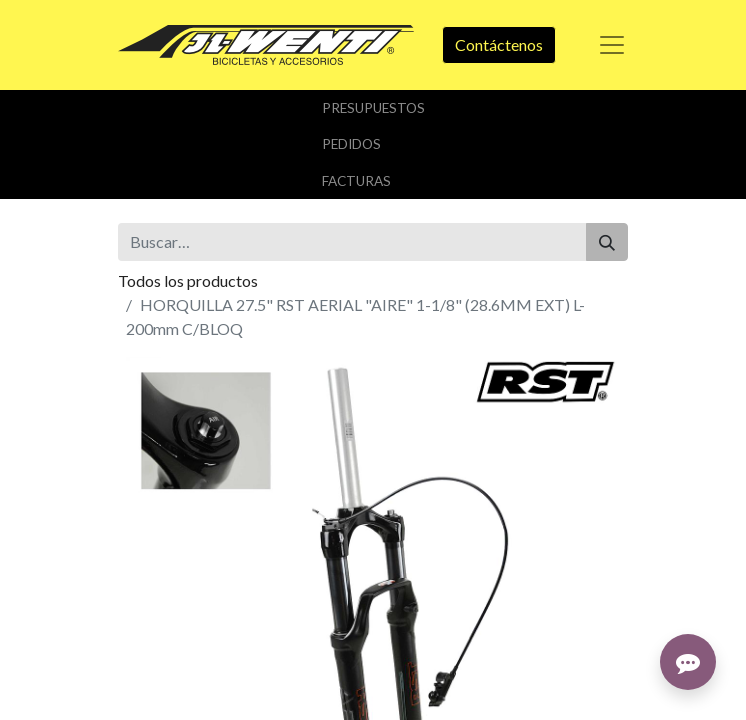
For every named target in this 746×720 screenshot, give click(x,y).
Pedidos (351, 144)
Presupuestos (373, 108)
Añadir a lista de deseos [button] (211, 535)
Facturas (356, 181)
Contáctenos (499, 44)
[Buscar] (607, 242)
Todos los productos (188, 280)
